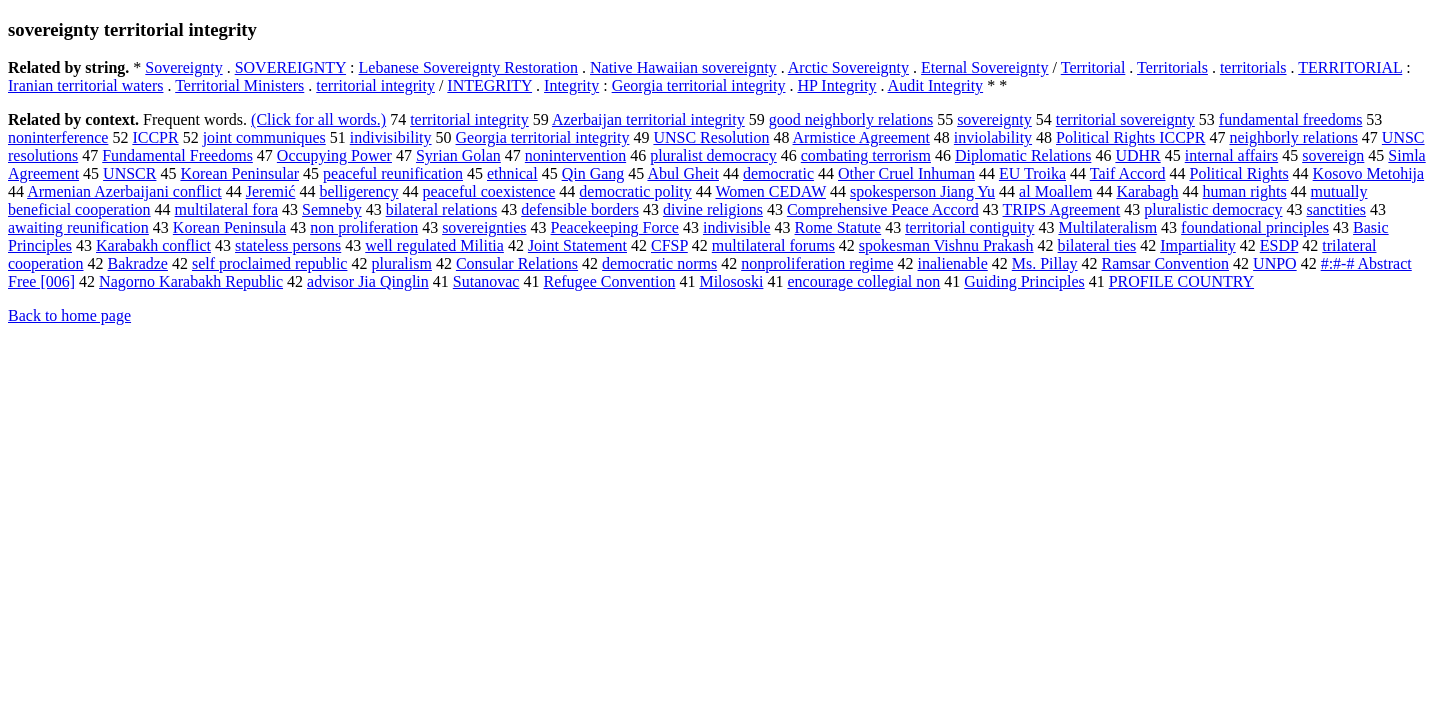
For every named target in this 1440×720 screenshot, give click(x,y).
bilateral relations (442, 209)
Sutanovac (486, 281)
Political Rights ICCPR (1130, 137)
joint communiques (264, 137)
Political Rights (1238, 173)
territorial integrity (375, 85)
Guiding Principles (1024, 281)
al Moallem (1055, 191)
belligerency (358, 191)
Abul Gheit (683, 173)
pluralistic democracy (1213, 209)
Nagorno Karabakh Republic (191, 281)
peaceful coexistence (489, 191)
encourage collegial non (863, 281)
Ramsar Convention (1166, 263)
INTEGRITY (489, 85)
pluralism (401, 263)
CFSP (669, 245)
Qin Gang (593, 173)
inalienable (953, 263)
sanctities (1336, 209)
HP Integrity (837, 85)
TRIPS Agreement (1062, 209)
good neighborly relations (851, 119)
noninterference (58, 137)
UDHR (1137, 155)
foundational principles (1255, 227)
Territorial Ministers (239, 85)
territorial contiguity (969, 227)
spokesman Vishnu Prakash (946, 245)
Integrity (571, 85)
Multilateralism (1107, 227)
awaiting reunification (78, 227)
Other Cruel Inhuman (906, 173)
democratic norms (659, 263)
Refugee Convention (609, 281)
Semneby (332, 209)
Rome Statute (838, 227)
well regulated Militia (434, 245)
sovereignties (484, 227)
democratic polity (635, 191)
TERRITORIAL (1350, 67)
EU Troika (1032, 173)
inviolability (993, 137)
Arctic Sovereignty (848, 67)
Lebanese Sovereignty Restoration (469, 67)
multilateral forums (773, 245)
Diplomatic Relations (1023, 155)
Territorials (1172, 67)
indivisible (737, 227)
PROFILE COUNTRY (1181, 281)
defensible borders (580, 209)
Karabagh (1147, 191)
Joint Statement (577, 245)
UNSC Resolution (711, 137)
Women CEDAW (770, 191)
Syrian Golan (458, 155)
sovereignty (994, 119)
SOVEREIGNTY (290, 67)
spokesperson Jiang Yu (922, 191)
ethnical (512, 173)
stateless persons (288, 245)
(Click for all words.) (318, 119)
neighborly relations (1293, 137)
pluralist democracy (713, 155)
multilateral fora (227, 209)
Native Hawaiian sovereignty (683, 67)
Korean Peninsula (229, 227)
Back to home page (69, 315)
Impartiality (1198, 245)
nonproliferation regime (817, 263)
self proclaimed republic (270, 263)
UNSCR (129, 173)
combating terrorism (866, 155)
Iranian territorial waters (85, 85)
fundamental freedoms (1291, 119)
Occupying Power (334, 155)
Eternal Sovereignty (985, 67)
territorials (1253, 67)
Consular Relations (517, 263)
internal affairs (1231, 155)
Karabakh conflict (153, 245)
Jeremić (271, 191)
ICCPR (155, 137)
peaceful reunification (393, 173)
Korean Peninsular (239, 173)
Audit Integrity (936, 85)
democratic (778, 173)
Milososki (731, 281)
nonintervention (575, 155)
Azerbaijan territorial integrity (648, 119)
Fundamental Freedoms (177, 155)
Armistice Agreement (861, 137)
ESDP (1279, 245)
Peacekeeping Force (615, 227)
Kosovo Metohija (1369, 173)
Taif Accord (1128, 173)
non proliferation (364, 227)
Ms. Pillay (1045, 263)
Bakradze (138, 263)
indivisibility (391, 137)
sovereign (1333, 155)
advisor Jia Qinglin (368, 281)
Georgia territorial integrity (699, 85)
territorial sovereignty (1125, 119)
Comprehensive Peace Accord (883, 209)
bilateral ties (1097, 245)
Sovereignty (183, 67)
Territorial (1093, 67)
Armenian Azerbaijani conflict (124, 191)
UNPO (1275, 263)
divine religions (713, 209)
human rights (1245, 191)
